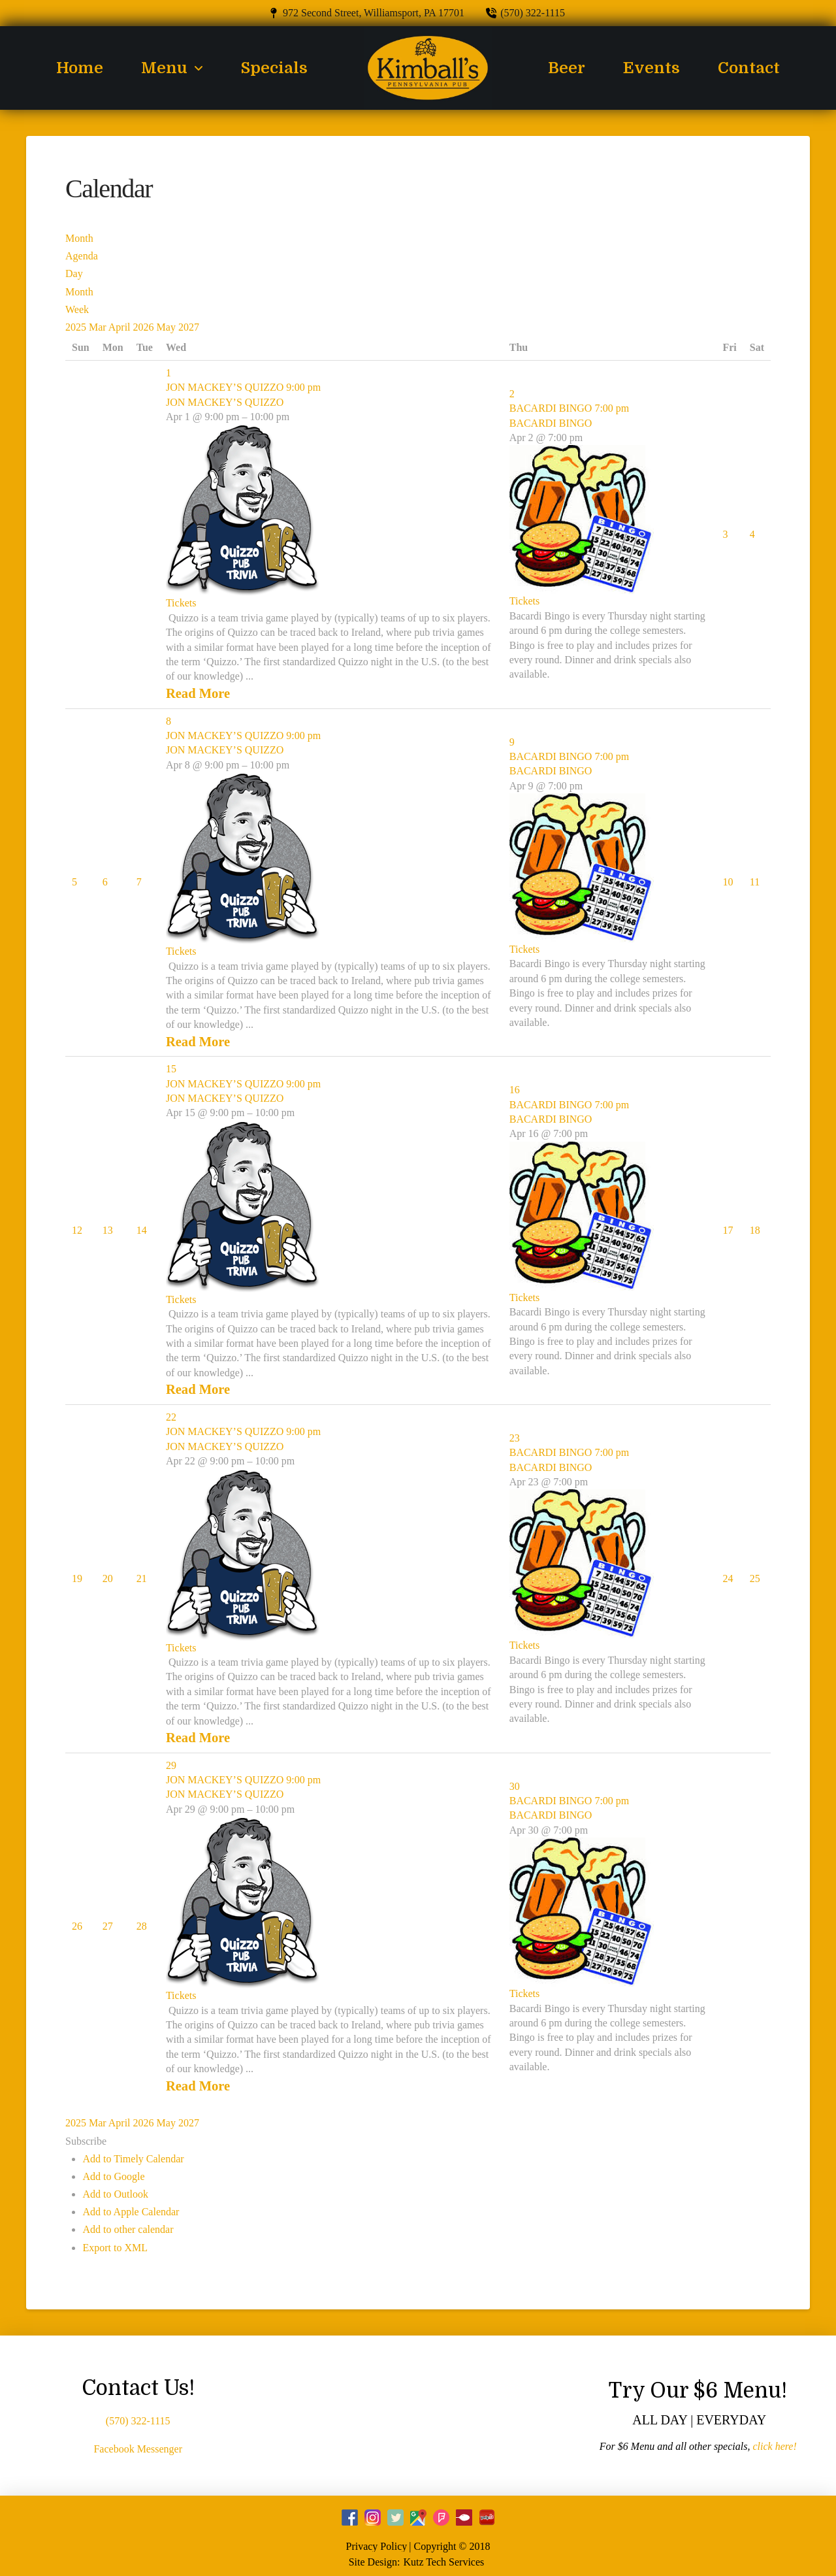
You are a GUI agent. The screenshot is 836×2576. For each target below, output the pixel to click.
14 (142, 1230)
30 (514, 1786)
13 (108, 1230)
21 (142, 1578)
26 (77, 1926)
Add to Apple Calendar (130, 2211)
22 (171, 1417)
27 (108, 1926)
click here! (774, 2446)
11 (755, 881)
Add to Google (113, 2176)
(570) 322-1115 (138, 2420)
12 (77, 1230)
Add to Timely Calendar (133, 2158)
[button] (85, 2141)
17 (727, 1230)
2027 (188, 327)
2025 (77, 327)
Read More (198, 693)
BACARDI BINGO (550, 423)
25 (755, 1578)
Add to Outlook (115, 2194)
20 (108, 1578)
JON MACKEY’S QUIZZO (224, 402)
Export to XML (115, 2247)
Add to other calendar (127, 2229)
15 (171, 1068)
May (167, 327)
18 (755, 1230)
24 (727, 1578)
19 (77, 1578)
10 (727, 881)
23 (514, 1438)
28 (142, 1926)
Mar (98, 327)
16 (514, 1089)
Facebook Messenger (137, 2448)
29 (171, 1765)
